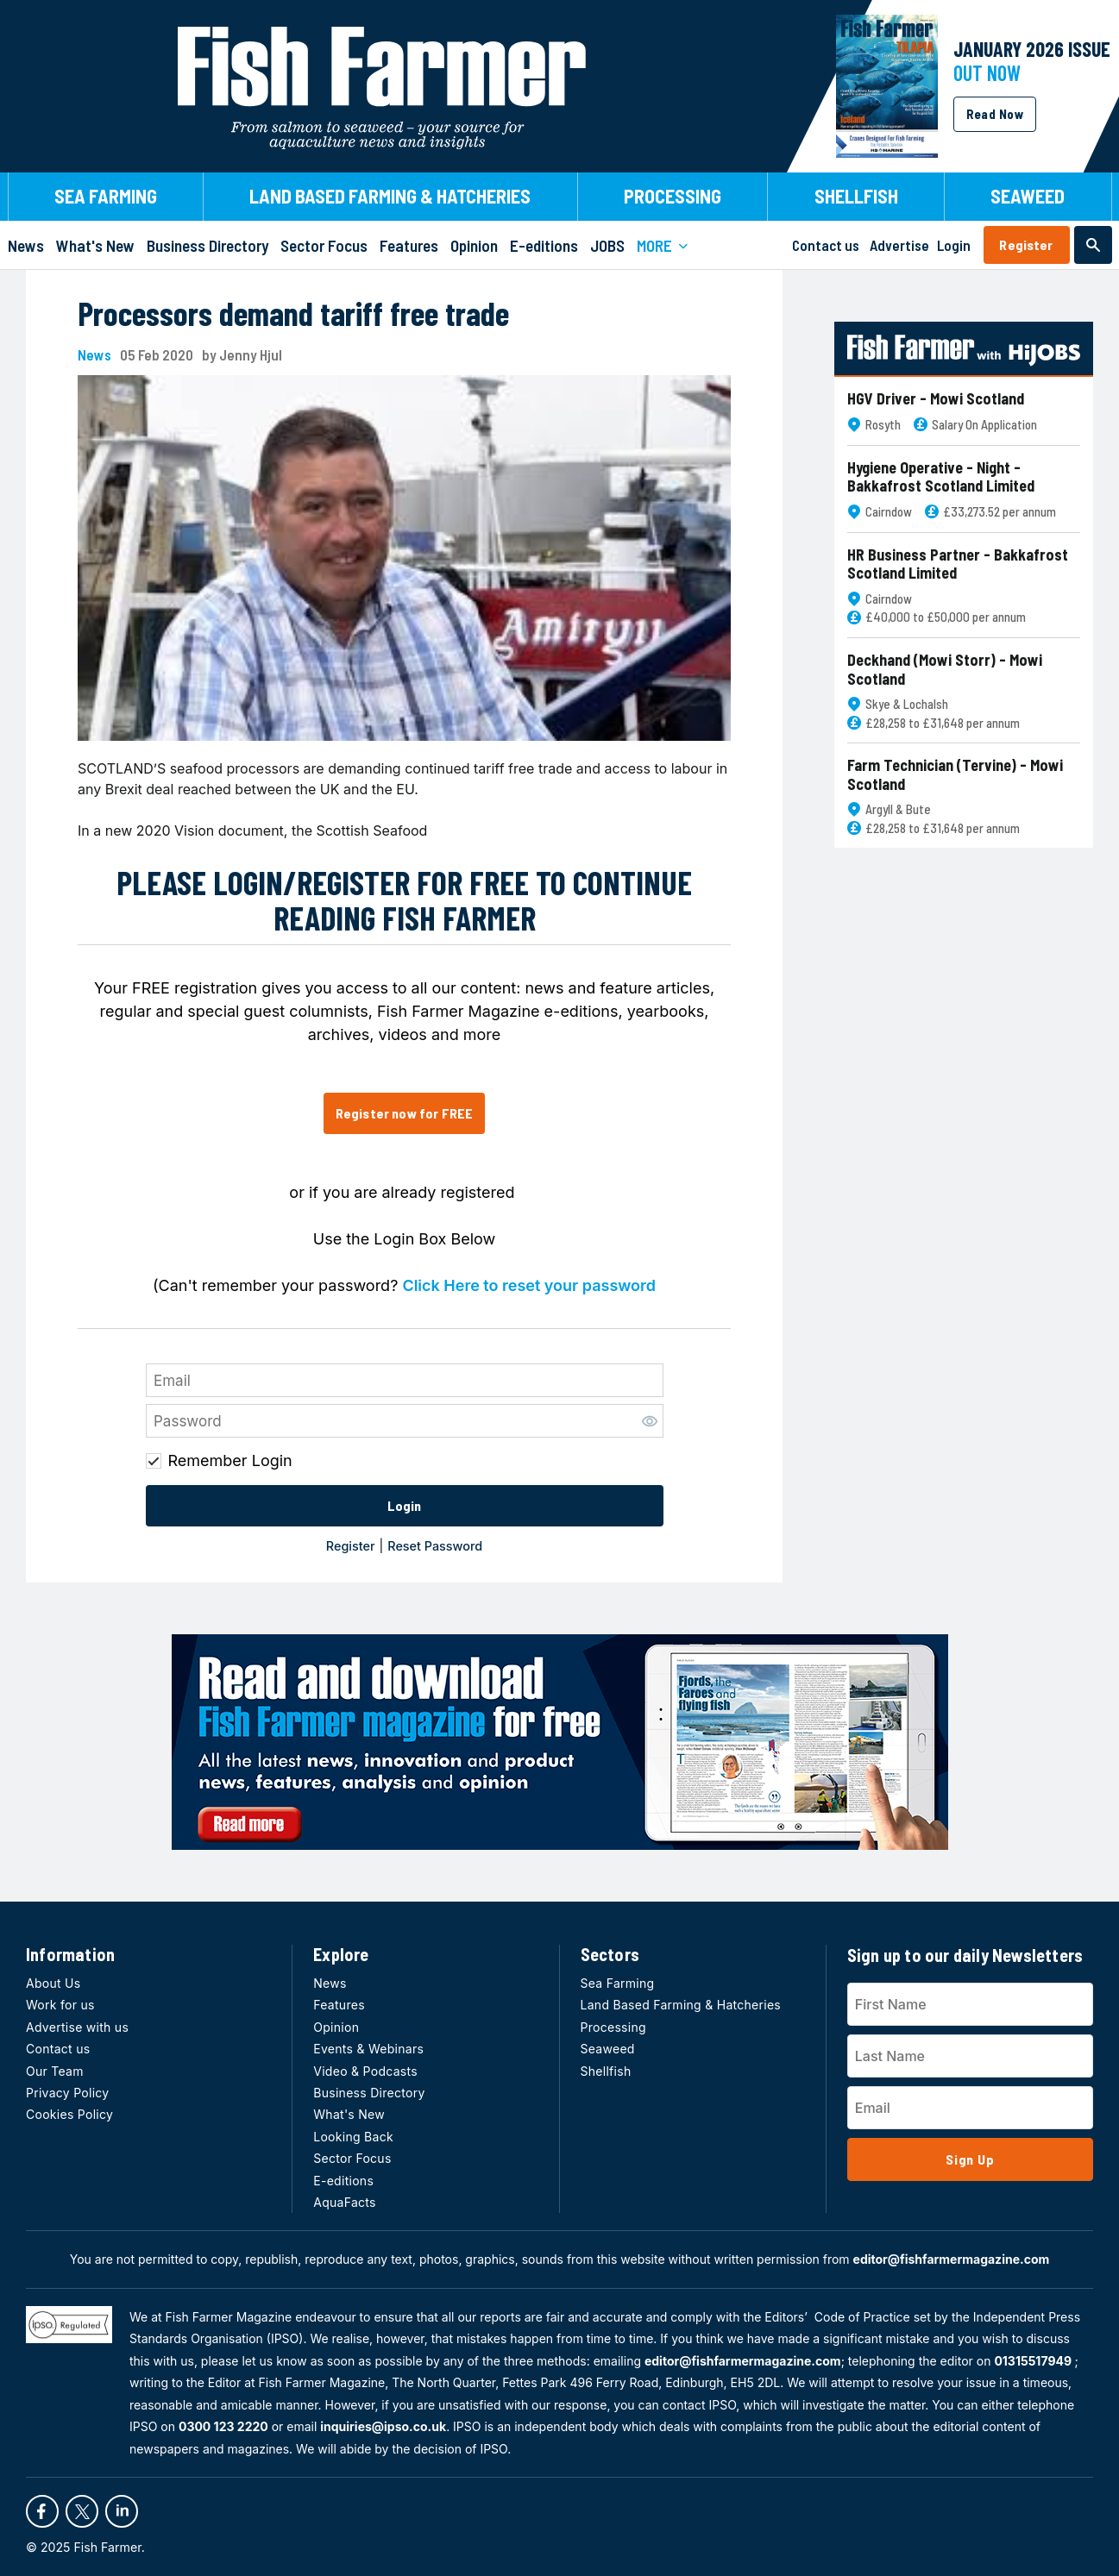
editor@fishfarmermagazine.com (951, 2259)
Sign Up (970, 2159)
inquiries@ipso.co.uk (383, 2426)
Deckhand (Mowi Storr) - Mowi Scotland (944, 669)
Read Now (995, 114)
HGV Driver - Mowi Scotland (935, 399)
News (94, 355)
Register (1026, 244)
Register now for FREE (404, 1113)
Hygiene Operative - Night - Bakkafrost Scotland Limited (940, 477)
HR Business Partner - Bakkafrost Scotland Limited (957, 564)
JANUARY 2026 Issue (1031, 49)
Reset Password (434, 1546)
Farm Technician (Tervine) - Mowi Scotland (955, 774)
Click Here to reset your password (529, 1285)
